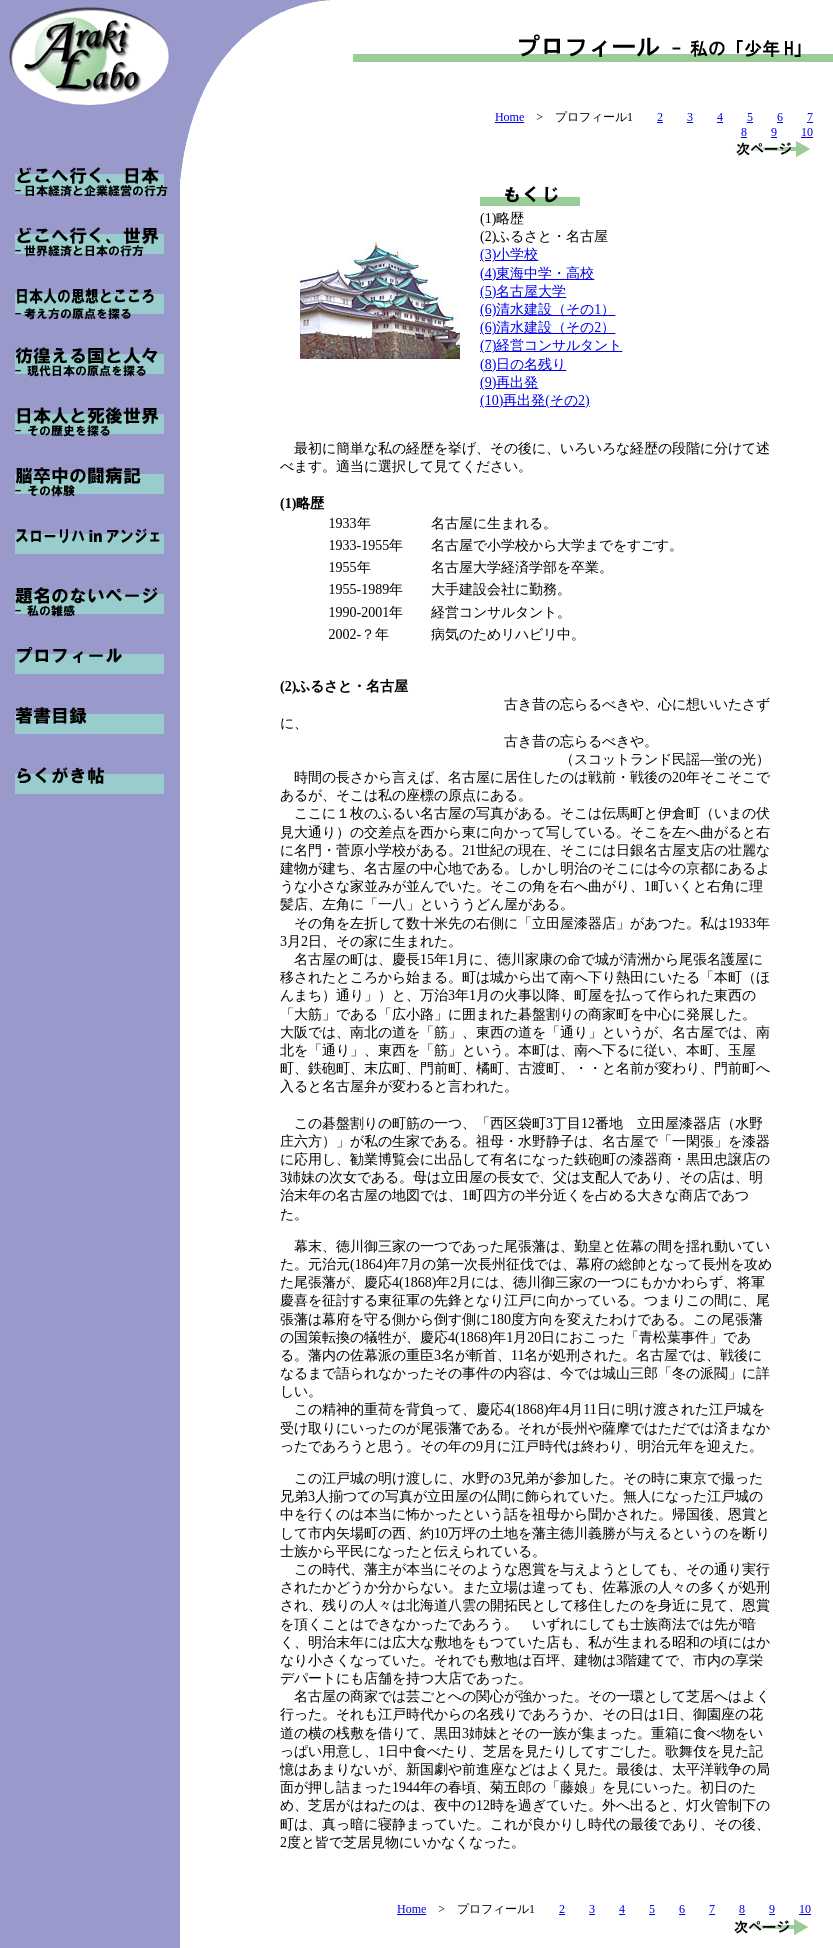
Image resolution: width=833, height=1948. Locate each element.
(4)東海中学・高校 (537, 273)
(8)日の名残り (523, 364)
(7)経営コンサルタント (551, 345)
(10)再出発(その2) (535, 400)
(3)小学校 (509, 254)
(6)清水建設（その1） (547, 309)
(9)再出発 (509, 382)
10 (807, 132)
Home (509, 117)
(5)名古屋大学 (523, 291)
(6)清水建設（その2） (547, 327)
